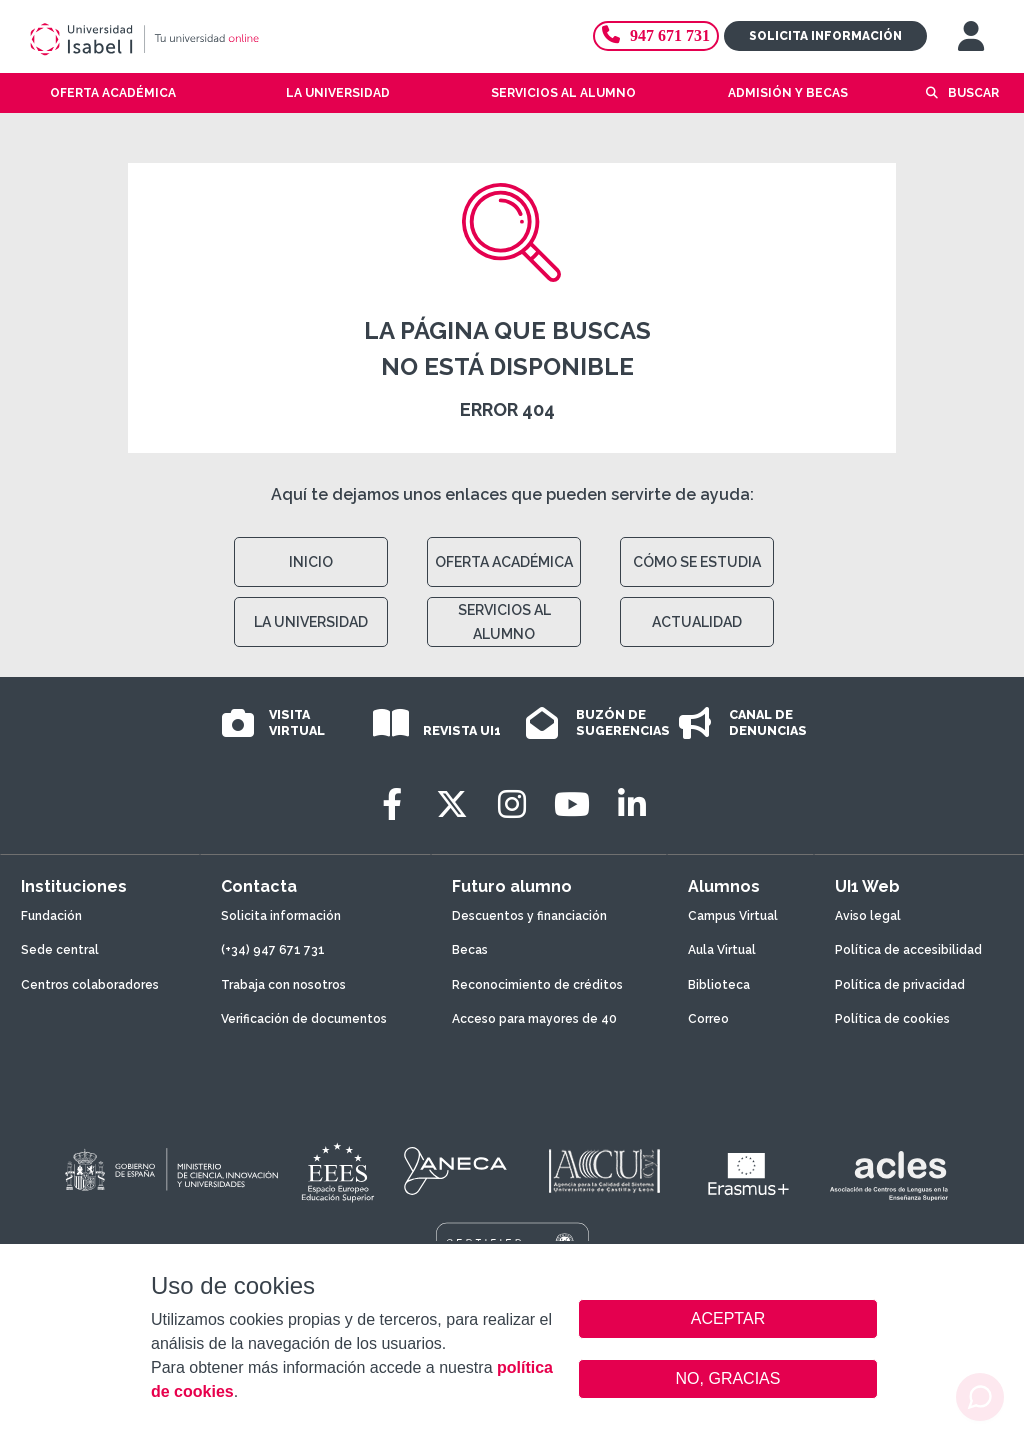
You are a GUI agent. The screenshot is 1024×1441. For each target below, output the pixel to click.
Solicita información (825, 36)
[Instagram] (512, 804)
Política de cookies (892, 1019)
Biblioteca (719, 985)
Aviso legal (868, 916)
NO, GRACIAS (728, 1378)
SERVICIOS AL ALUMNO (504, 622)
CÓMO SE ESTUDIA (697, 562)
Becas (470, 950)
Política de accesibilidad (908, 950)
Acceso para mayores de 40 (534, 1019)
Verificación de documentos (304, 1019)
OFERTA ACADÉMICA (504, 562)
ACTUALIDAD (697, 622)
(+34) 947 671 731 (273, 950)
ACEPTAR (728, 1319)
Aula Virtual (722, 950)
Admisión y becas (788, 93)
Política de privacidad (900, 985)
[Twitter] (452, 804)
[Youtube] (572, 804)
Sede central (60, 950)
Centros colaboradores (90, 985)
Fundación (51, 916)
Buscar (973, 93)
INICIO (311, 562)
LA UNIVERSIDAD (311, 622)
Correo (708, 1019)
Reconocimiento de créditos (537, 985)
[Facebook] (392, 804)
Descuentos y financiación (529, 916)
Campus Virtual (733, 916)
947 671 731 (656, 35)
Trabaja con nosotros (283, 985)
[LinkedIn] (632, 804)
